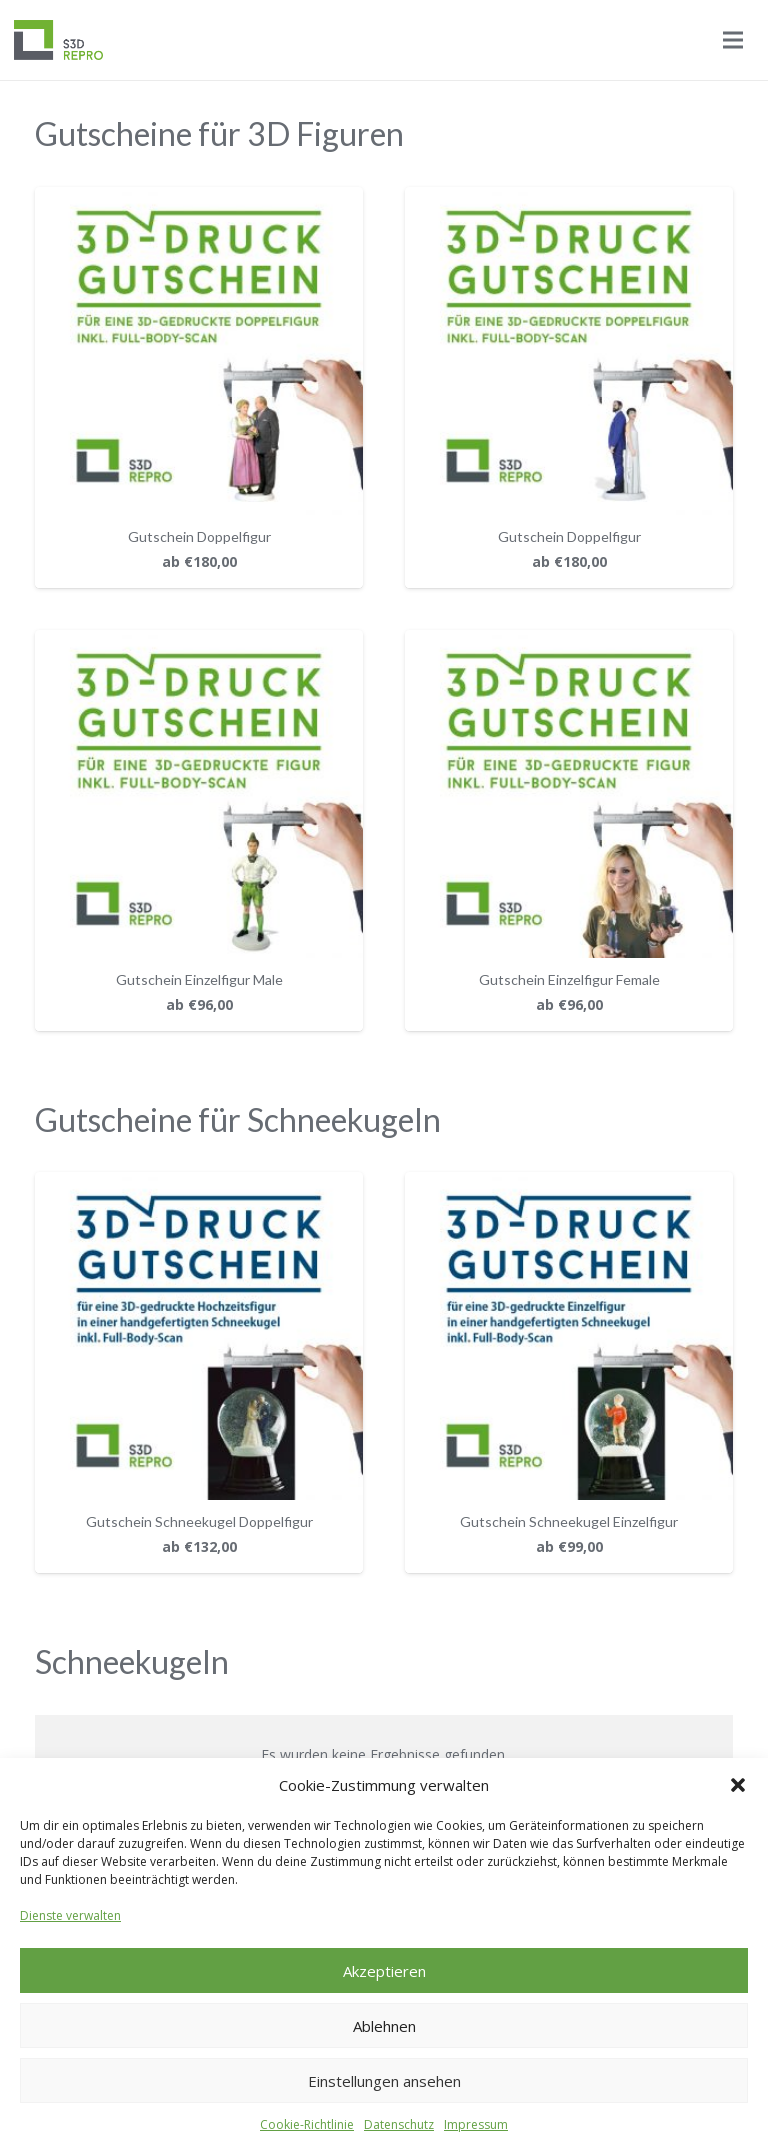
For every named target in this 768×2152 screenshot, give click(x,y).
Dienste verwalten (70, 1915)
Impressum (476, 2124)
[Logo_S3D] (58, 40)
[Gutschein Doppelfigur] (199, 198)
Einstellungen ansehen (384, 2081)
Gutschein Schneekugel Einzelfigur (569, 1521)
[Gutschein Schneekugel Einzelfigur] (569, 1183)
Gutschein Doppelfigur (199, 536)
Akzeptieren (384, 1971)
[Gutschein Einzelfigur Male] (199, 641)
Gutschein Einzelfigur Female (569, 979)
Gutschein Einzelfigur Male (199, 979)
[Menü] (733, 40)
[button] (738, 1785)
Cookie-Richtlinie (307, 2124)
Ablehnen (384, 2026)
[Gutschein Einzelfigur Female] (569, 641)
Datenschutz (399, 2124)
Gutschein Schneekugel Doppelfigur (199, 1521)
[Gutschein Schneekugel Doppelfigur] (199, 1183)
